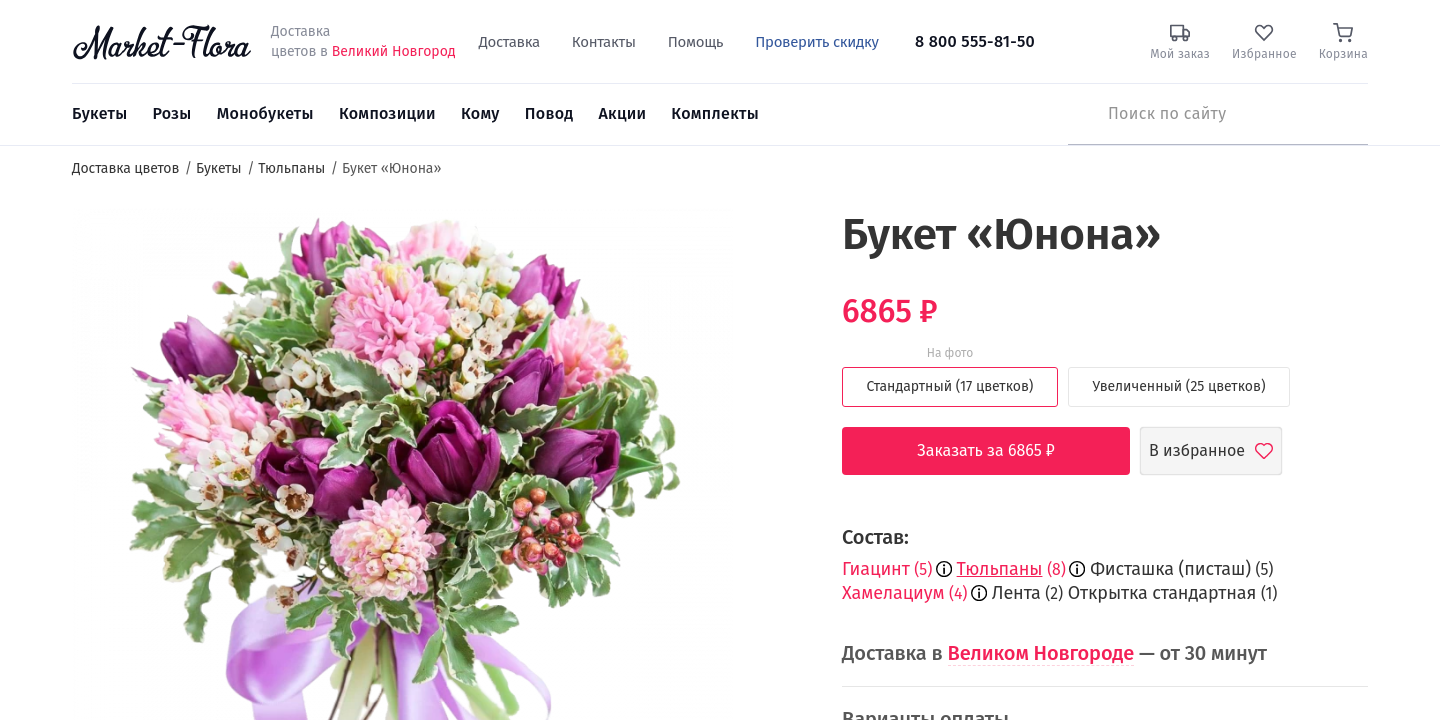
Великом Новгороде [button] (1041, 653)
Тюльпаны (1000, 569)
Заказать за (1001, 451)
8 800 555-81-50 (975, 41)
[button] (770, 245)
